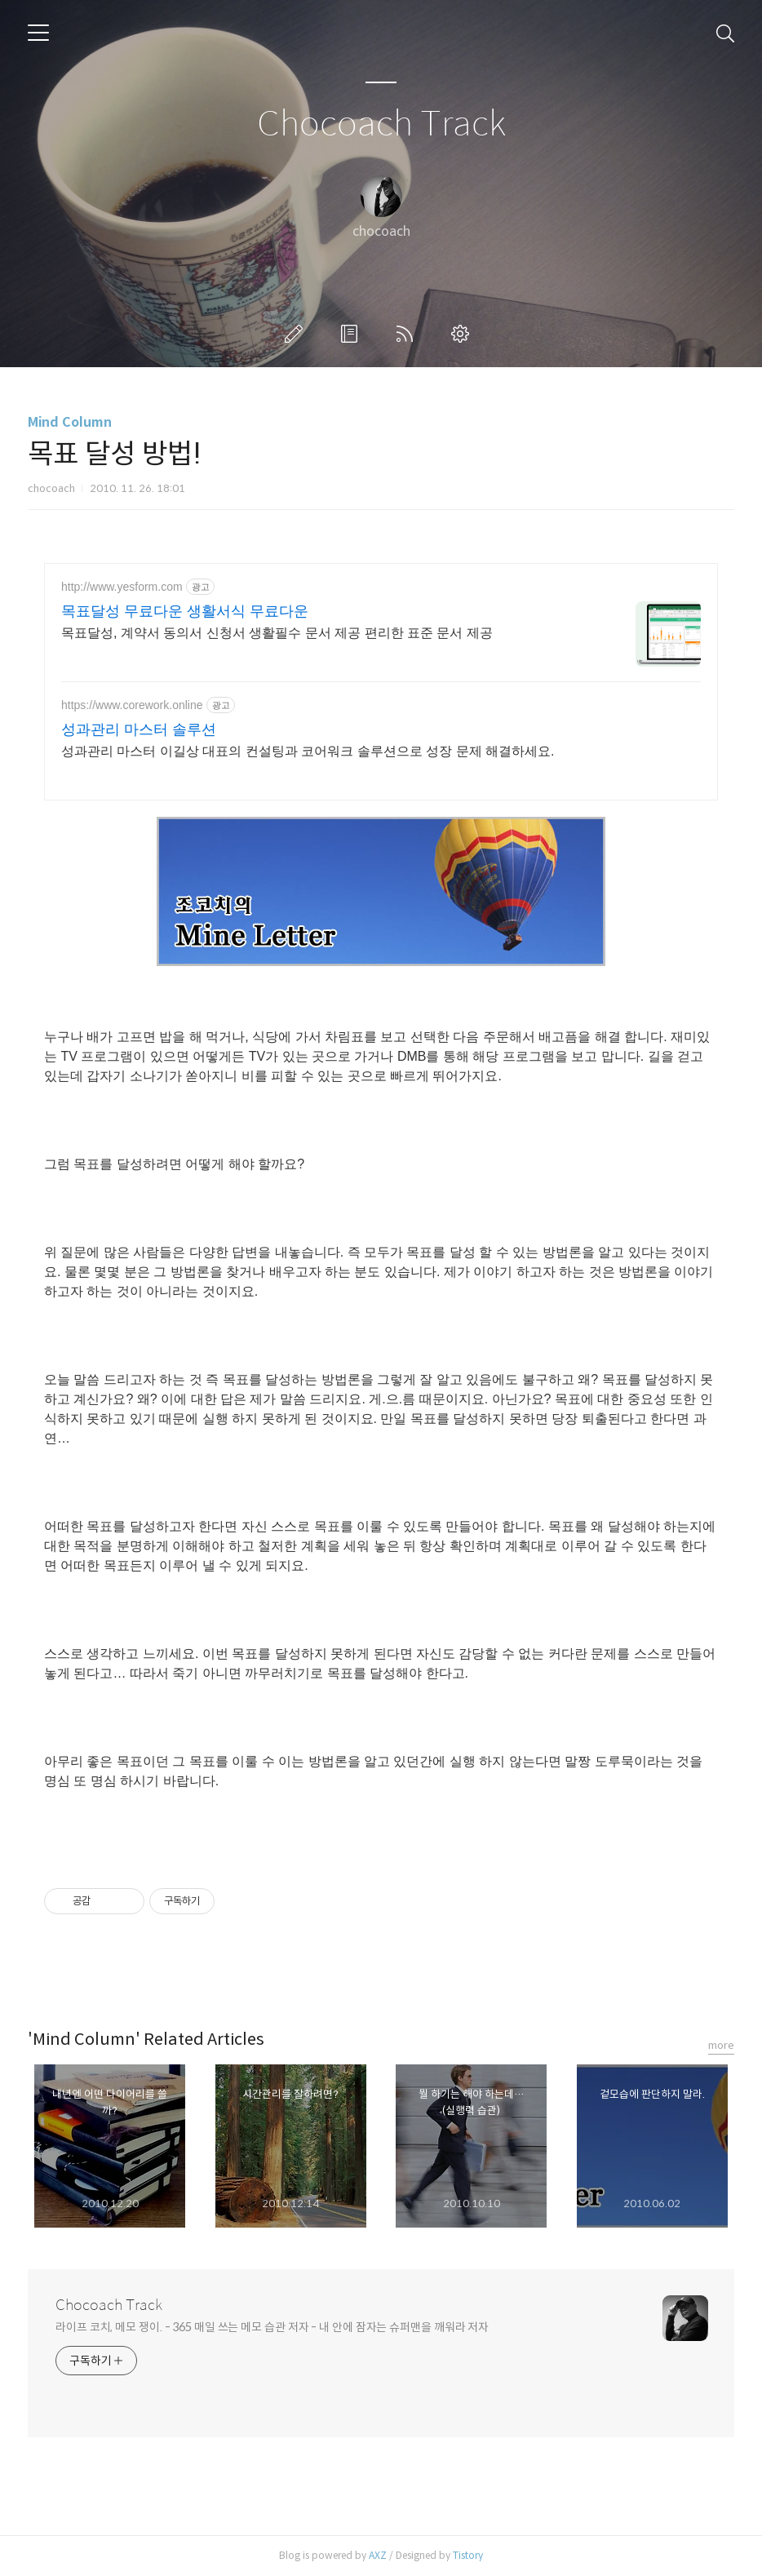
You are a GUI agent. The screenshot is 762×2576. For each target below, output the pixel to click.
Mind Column (70, 422)
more (721, 2045)
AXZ (378, 2555)
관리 (463, 333)
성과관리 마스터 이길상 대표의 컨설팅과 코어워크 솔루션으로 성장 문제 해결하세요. (307, 751)
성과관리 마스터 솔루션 (138, 729)
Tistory (468, 2555)
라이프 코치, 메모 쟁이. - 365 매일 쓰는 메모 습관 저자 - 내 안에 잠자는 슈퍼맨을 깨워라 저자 (272, 2327)
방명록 (352, 333)
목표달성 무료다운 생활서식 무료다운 (184, 611)
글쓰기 (297, 333)
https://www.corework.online (132, 705)
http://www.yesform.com (122, 586)
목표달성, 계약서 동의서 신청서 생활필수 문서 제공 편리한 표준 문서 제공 (277, 633)
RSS (408, 333)
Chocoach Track (381, 124)
